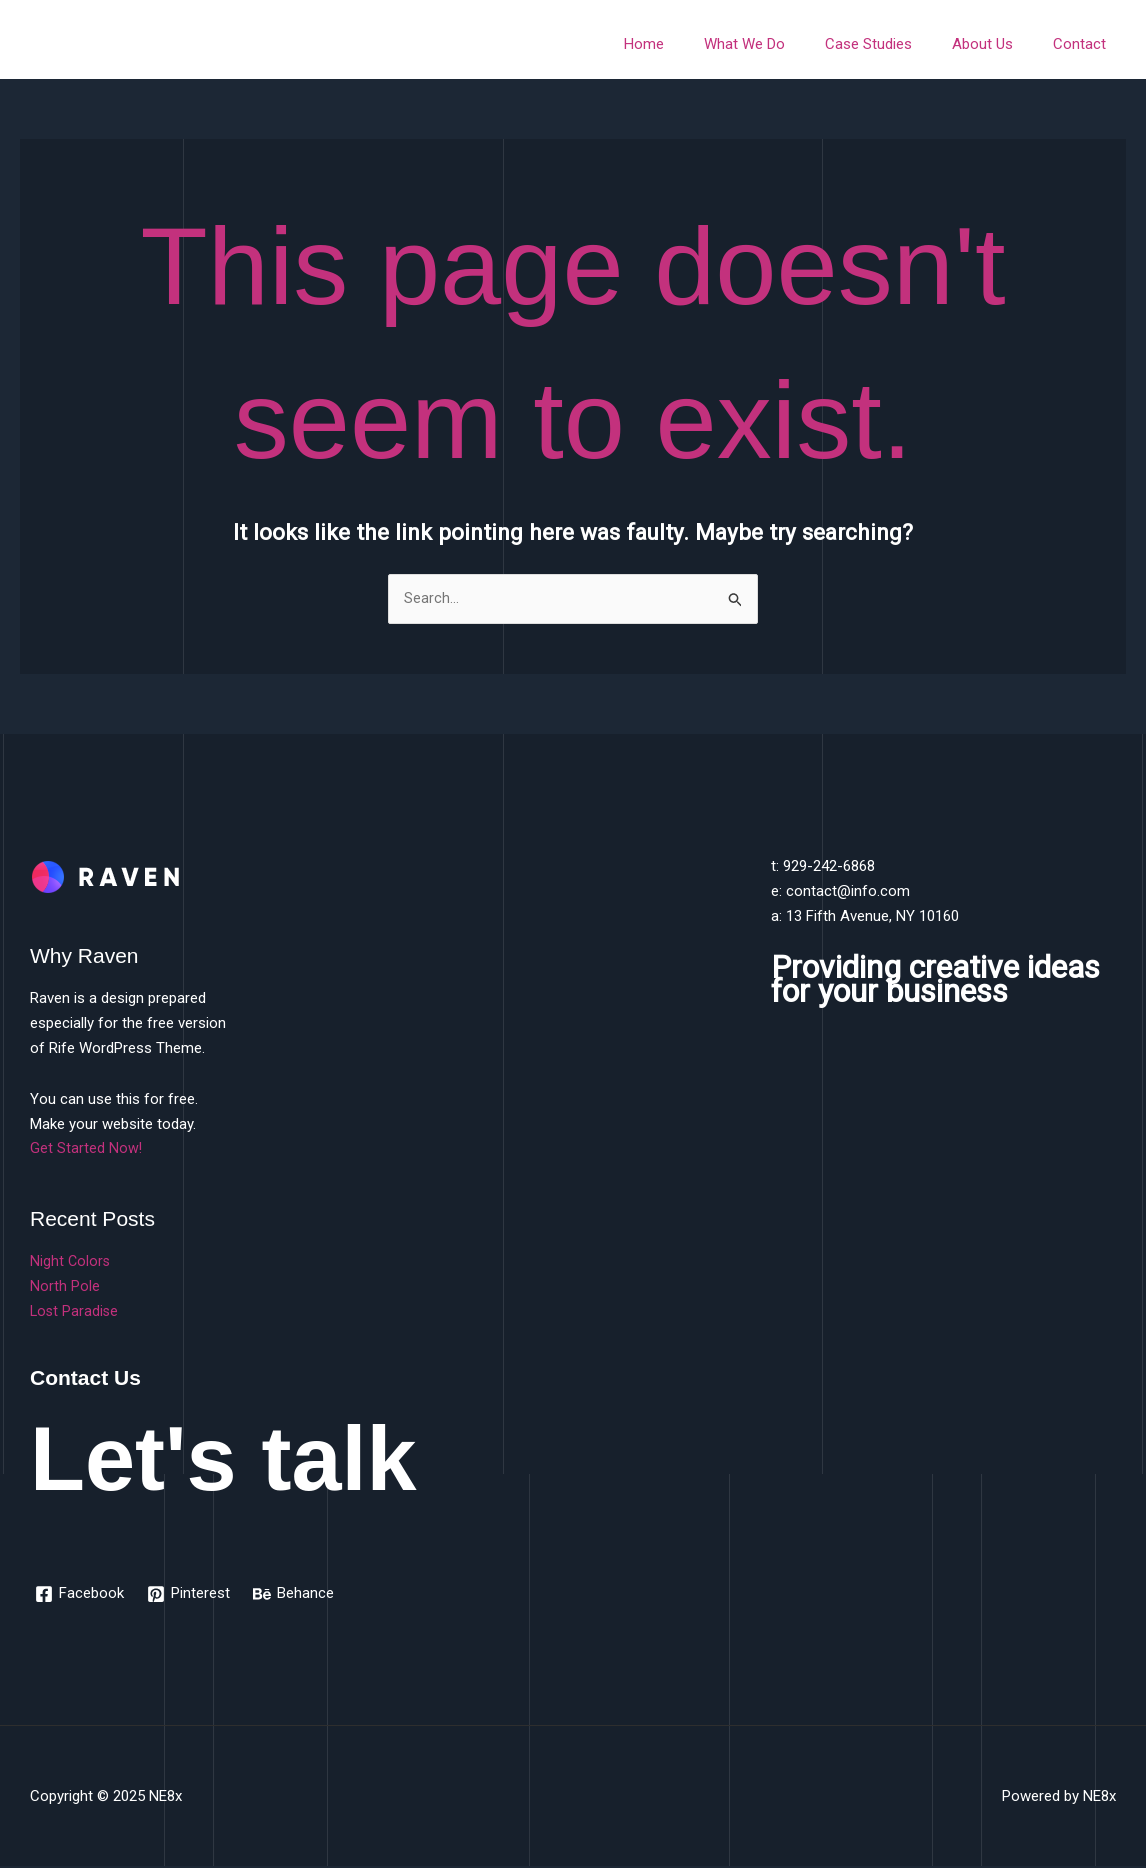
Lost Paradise (75, 1312)
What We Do (779, 44)
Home (689, 44)
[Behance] (296, 1595)
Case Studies (893, 44)
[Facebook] (80, 1595)
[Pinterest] (190, 1595)
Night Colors (71, 1262)
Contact (1084, 44)
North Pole (65, 1287)
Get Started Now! (86, 1149)
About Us (997, 44)
